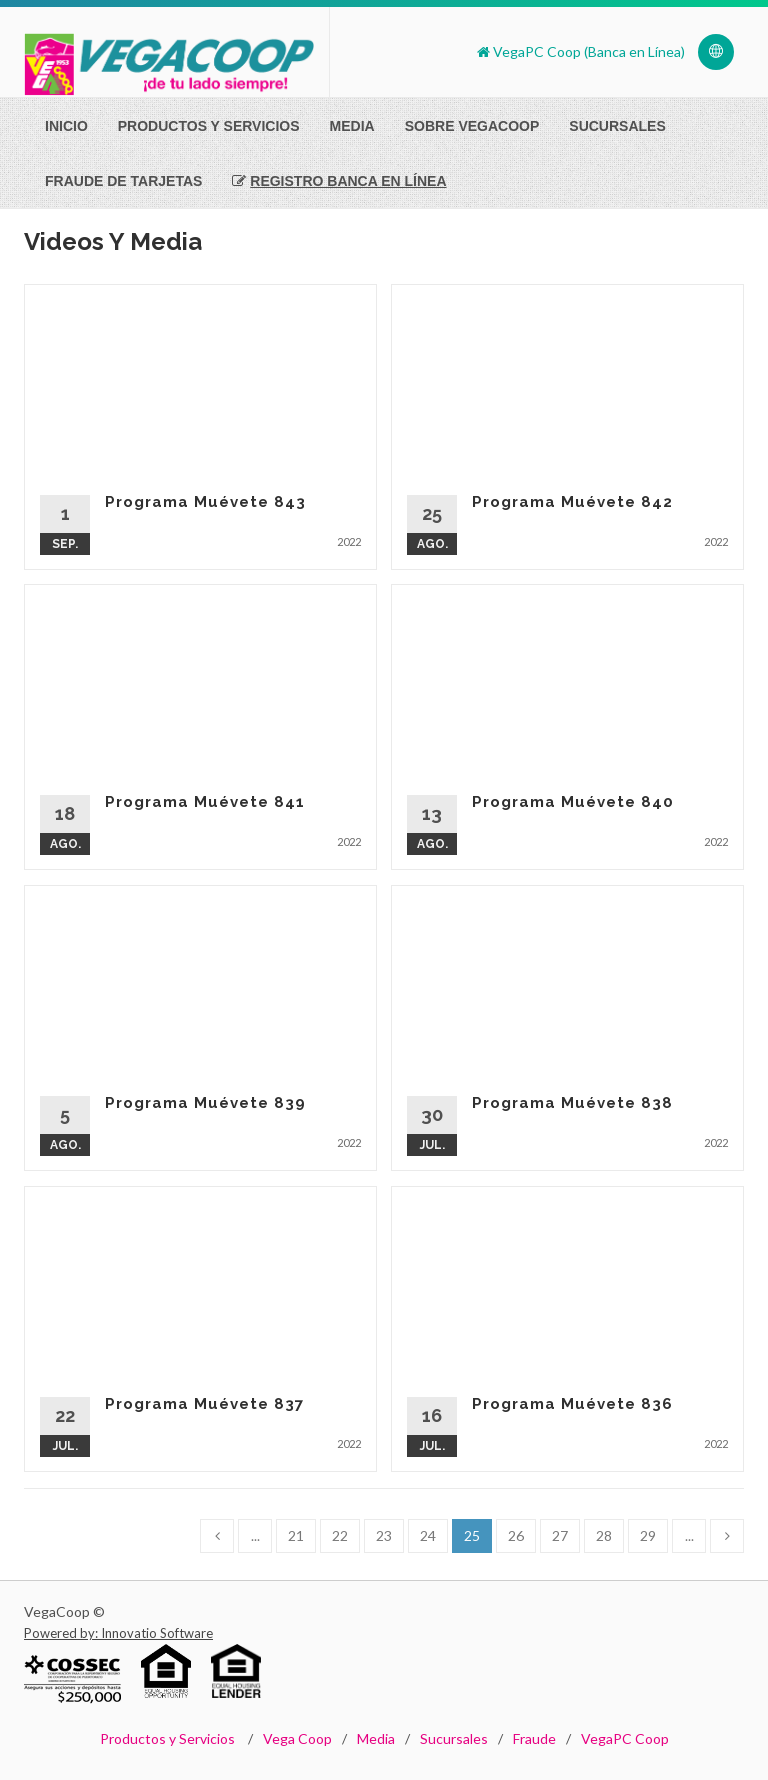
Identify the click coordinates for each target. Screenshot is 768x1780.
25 (472, 1535)
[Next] (727, 1536)
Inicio (66, 126)
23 (384, 1535)
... (255, 1535)
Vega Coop (297, 1738)
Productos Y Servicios (209, 126)
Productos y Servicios (167, 1738)
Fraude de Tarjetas (123, 181)
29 (648, 1535)
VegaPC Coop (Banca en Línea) (581, 51)
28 (604, 1535)
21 (296, 1535)
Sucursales (617, 126)
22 (340, 1535)
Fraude (534, 1738)
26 (516, 1535)
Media (352, 126)
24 (428, 1535)
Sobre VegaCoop (472, 126)
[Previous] (217, 1536)
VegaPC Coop (625, 1738)
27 (560, 1535)
